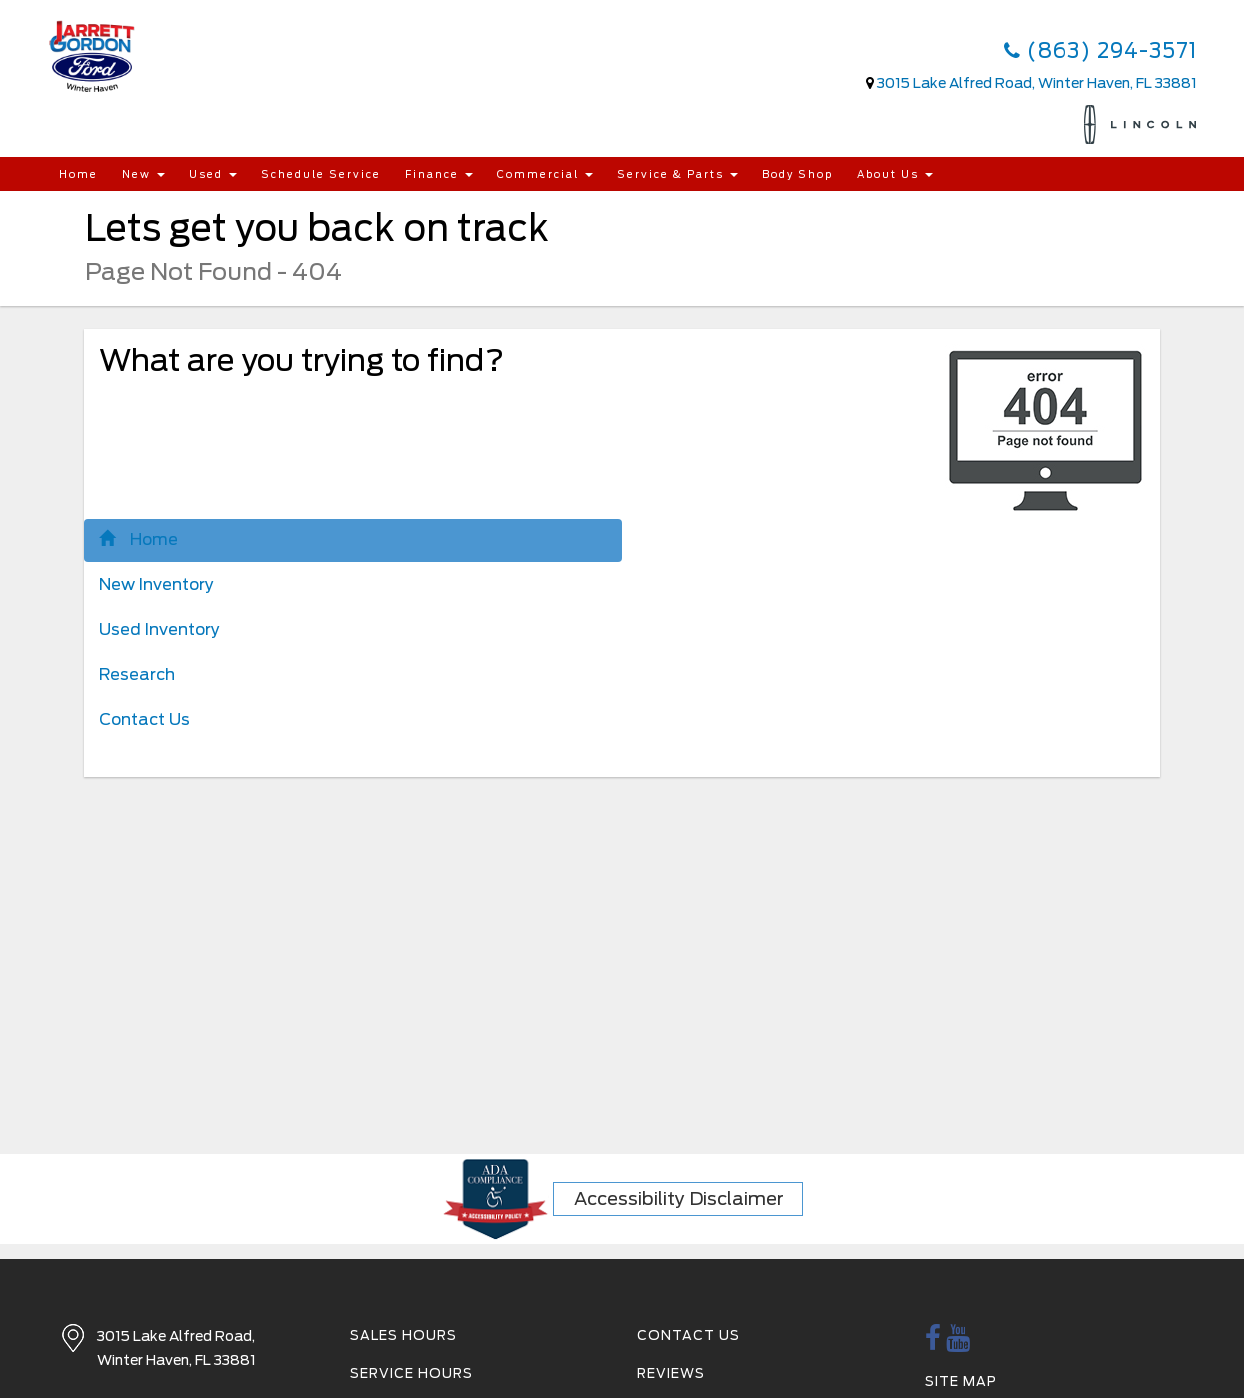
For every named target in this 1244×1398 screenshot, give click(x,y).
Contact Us (144, 719)
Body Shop (797, 174)
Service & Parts (677, 174)
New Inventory (156, 584)
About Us (895, 174)
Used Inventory (159, 629)
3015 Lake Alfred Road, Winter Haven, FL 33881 (1037, 83)
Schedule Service (321, 174)
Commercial (545, 174)
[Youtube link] (958, 1343)
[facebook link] (933, 1343)
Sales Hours (403, 1335)
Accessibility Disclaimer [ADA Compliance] (679, 1198)
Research (137, 674)
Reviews (671, 1373)
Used (213, 174)
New (143, 174)
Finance (439, 174)
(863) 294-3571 (1100, 51)
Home (78, 174)
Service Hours (411, 1373)
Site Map (961, 1381)
